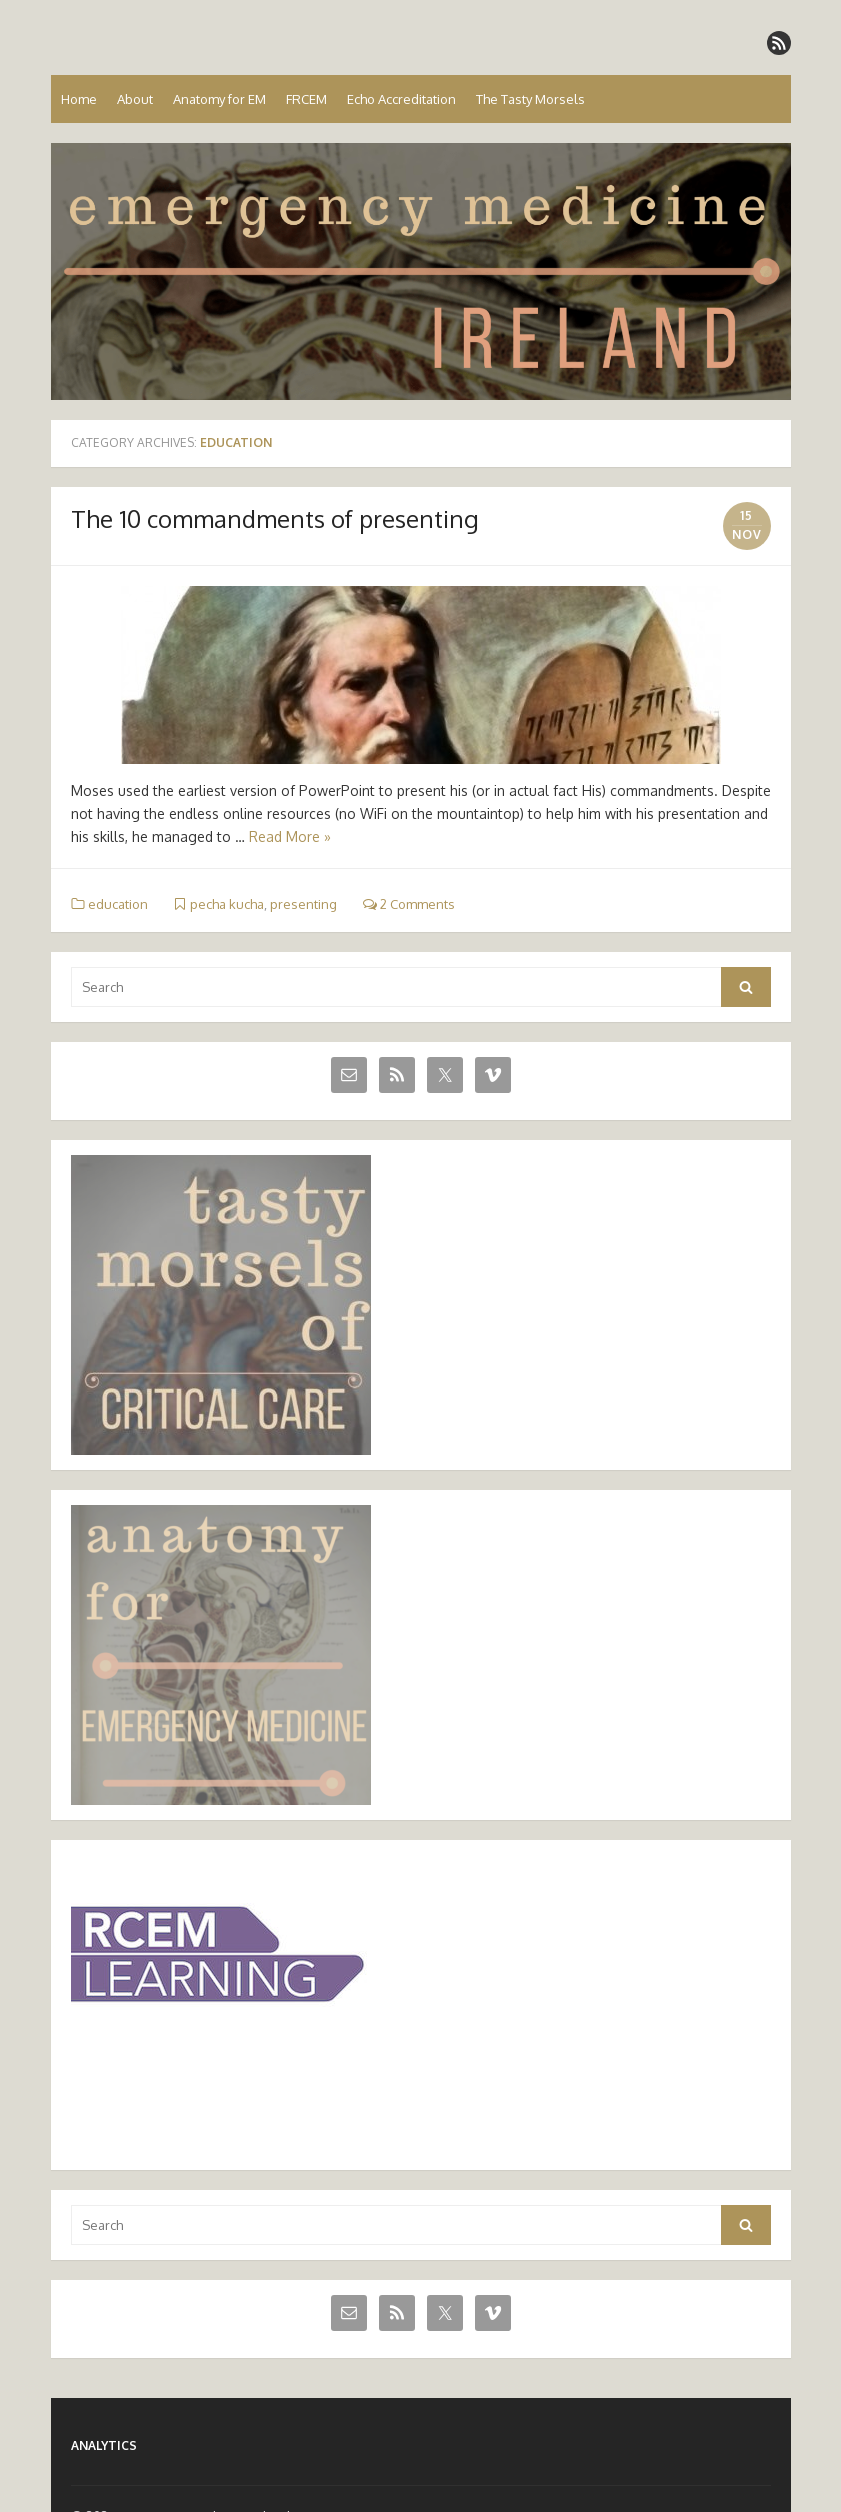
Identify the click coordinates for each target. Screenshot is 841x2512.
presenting (303, 904)
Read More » (290, 836)
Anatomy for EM (219, 99)
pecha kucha (227, 904)
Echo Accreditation (401, 99)
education (118, 904)
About (135, 99)
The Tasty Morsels (530, 99)
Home (79, 99)
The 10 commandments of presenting (275, 518)
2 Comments (409, 904)
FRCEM (306, 99)
